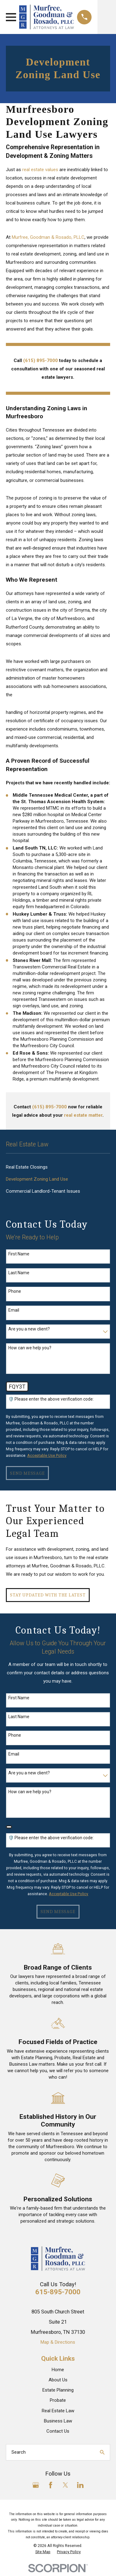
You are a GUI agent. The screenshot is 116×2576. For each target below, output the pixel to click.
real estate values (40, 169)
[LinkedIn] (80, 2485)
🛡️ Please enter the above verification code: (51, 1399)
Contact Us (57, 2431)
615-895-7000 (57, 2292)
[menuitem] (58, 1167)
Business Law (58, 2421)
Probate (58, 2400)
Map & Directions (58, 2342)
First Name (18, 1253)
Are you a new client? (29, 1328)
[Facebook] (50, 2485)
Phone (14, 1291)
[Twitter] (65, 2485)
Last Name (18, 1272)
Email (13, 1310)
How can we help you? (29, 1347)
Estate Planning (58, 2390)
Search (18, 2452)
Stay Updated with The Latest (47, 1595)
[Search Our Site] (102, 2452)
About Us (58, 2380)
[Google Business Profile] (35, 2485)
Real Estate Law (58, 2411)
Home (58, 2369)
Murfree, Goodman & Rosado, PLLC (48, 237)
